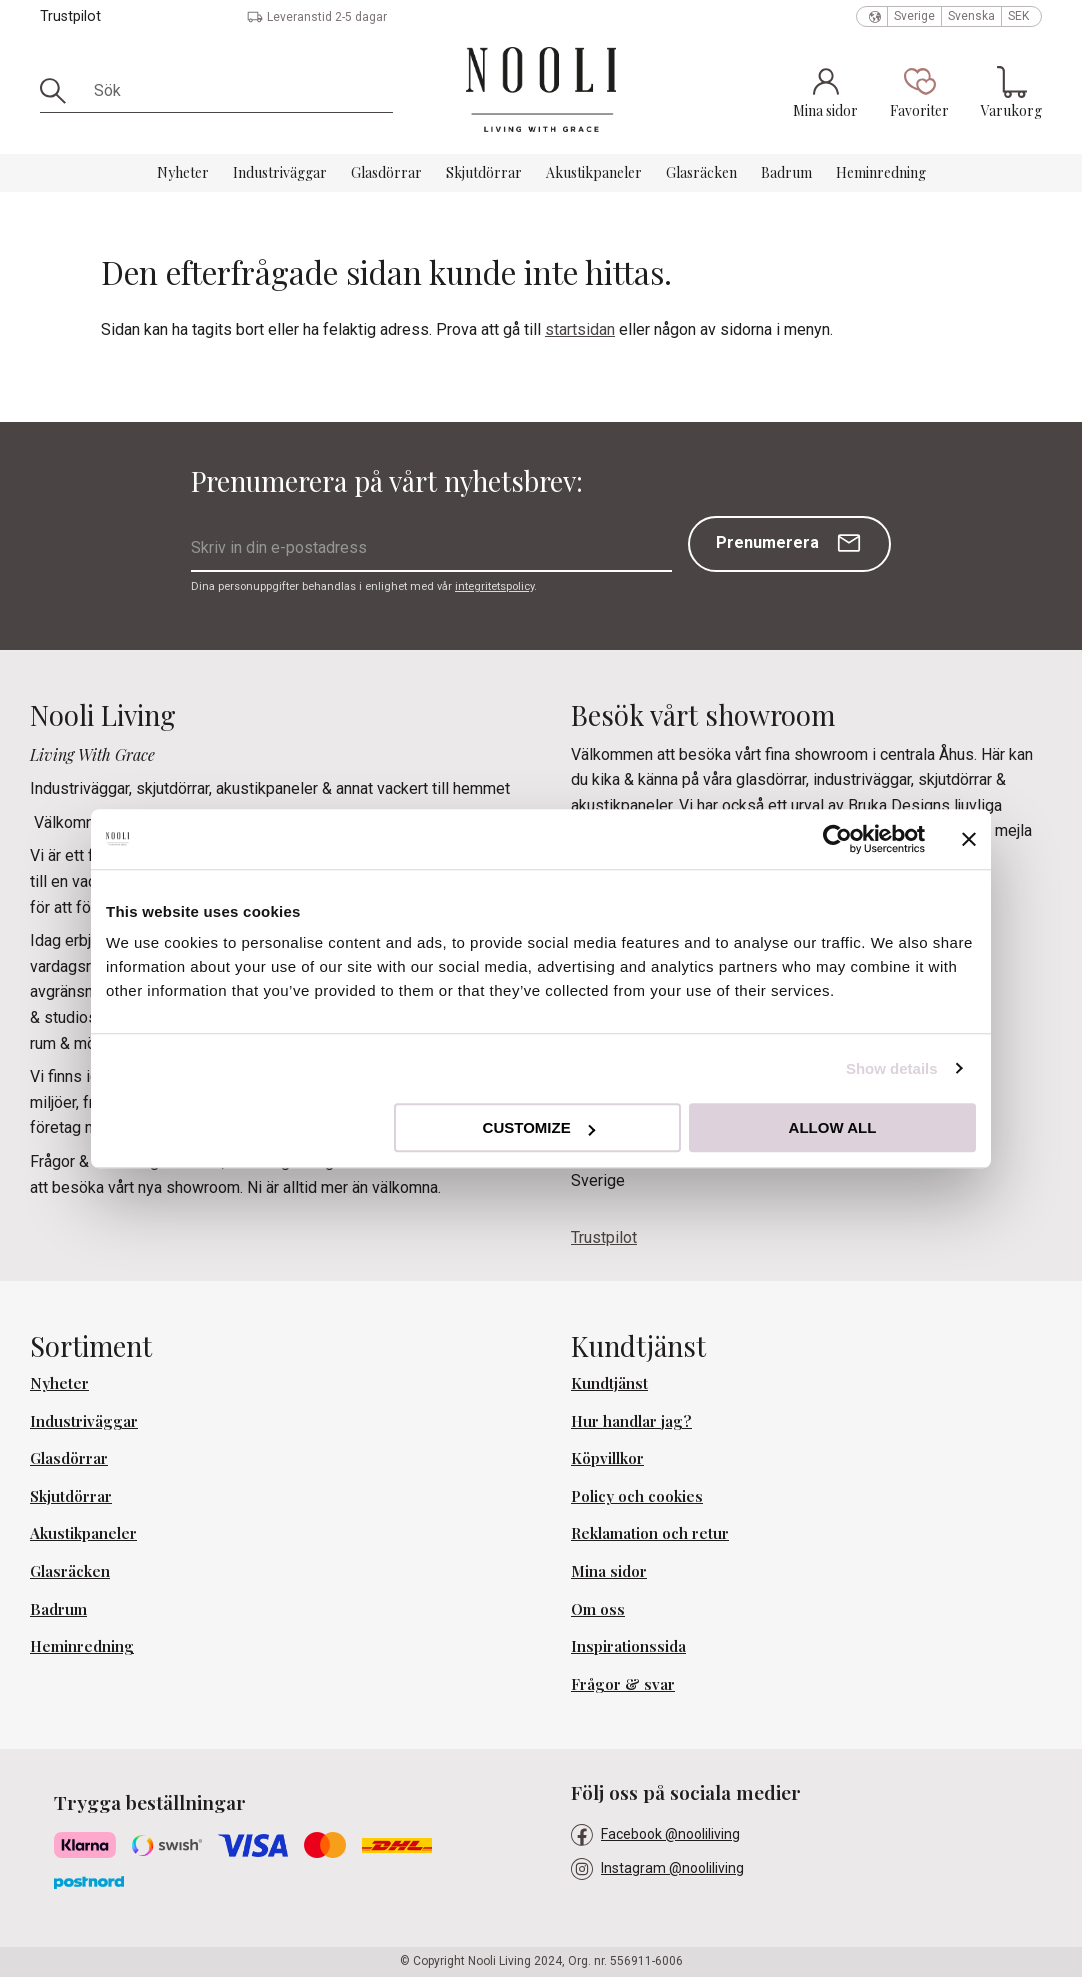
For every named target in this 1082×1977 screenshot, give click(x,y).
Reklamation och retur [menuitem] (650, 1533)
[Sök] (60, 91)
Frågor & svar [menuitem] (623, 1684)
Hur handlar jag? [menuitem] (631, 1421)
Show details (892, 1068)
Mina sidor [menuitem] (609, 1571)
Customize (539, 1127)
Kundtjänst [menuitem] (609, 1383)
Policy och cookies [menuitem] (637, 1496)
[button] (919, 92)
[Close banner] (969, 839)
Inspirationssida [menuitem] (628, 1646)
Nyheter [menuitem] (183, 172)
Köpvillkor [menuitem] (607, 1458)
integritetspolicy (494, 586)
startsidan (580, 329)
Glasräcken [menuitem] (701, 172)
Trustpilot (70, 16)
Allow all (833, 1127)
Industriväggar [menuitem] (280, 172)
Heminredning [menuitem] (881, 172)
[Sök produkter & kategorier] (236, 91)
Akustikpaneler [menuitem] (594, 172)
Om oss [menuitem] (598, 1609)
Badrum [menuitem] (786, 172)
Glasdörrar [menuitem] (386, 172)
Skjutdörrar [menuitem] (484, 172)
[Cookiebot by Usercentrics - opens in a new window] (837, 839)
